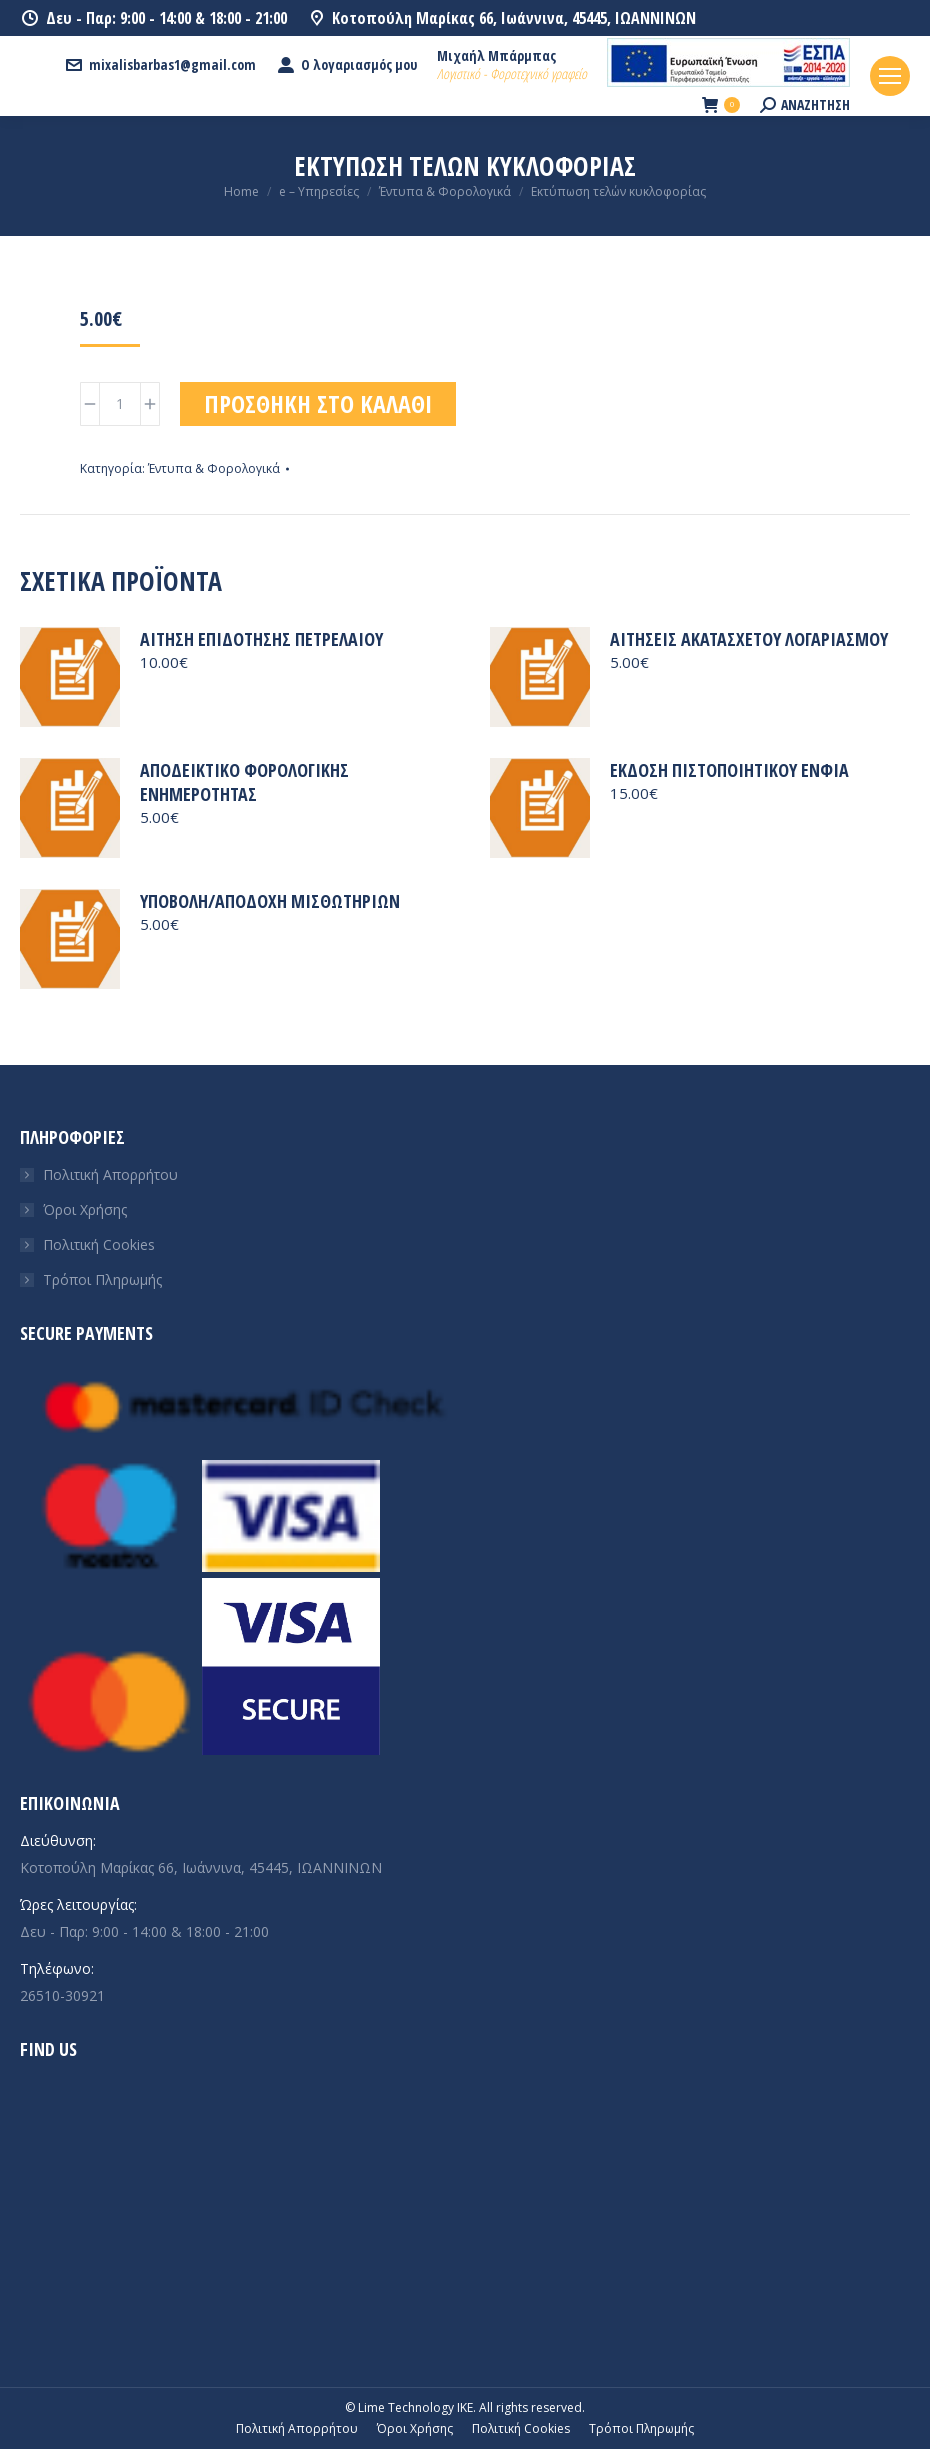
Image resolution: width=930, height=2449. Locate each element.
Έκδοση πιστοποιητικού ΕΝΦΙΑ (729, 770)
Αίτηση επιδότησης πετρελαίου (261, 639)
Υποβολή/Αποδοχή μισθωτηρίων (270, 901)
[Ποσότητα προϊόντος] (120, 404)
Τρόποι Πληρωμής (102, 1279)
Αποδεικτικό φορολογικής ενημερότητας (244, 782)
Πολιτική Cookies (99, 1244)
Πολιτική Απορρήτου (110, 1174)
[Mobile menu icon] (890, 76)
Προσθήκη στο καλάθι (318, 403)
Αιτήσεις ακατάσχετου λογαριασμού (749, 639)
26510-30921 (62, 1995)
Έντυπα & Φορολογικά (214, 468)
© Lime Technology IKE (409, 2407)
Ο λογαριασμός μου (346, 65)
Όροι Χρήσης (85, 1209)
